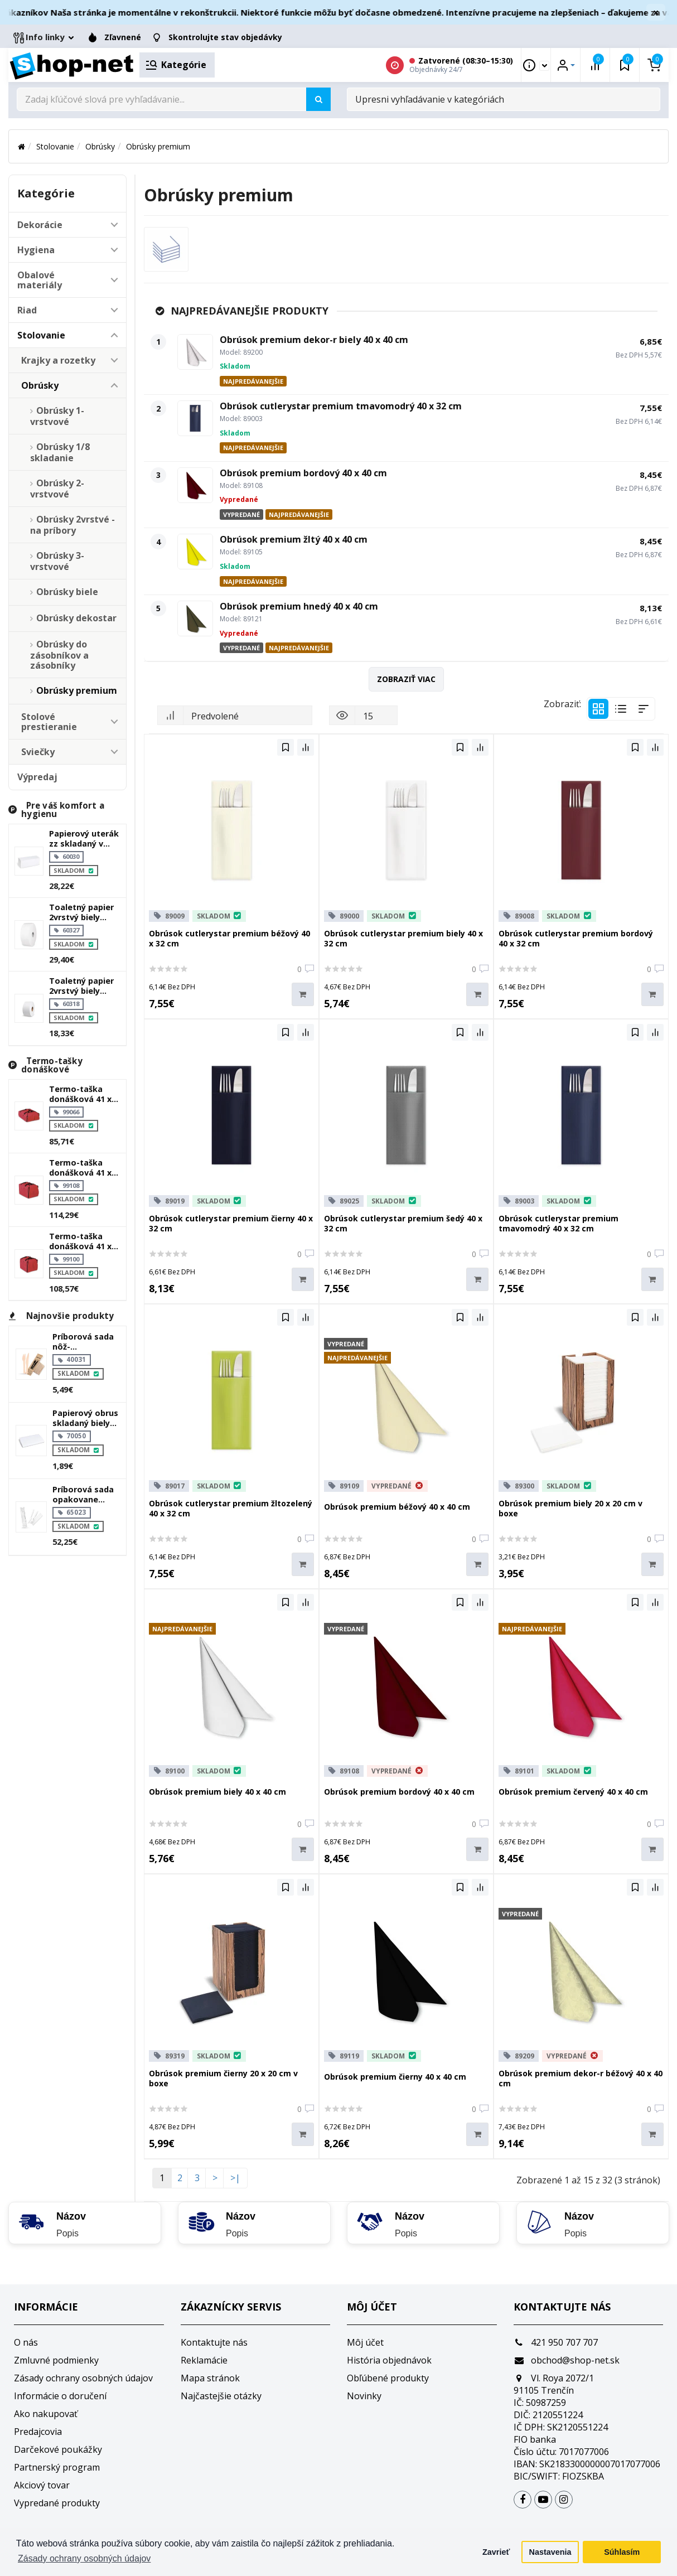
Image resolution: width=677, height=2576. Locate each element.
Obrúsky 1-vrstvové (57, 416)
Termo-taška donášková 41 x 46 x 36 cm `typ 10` (80, 1241)
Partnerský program (57, 2467)
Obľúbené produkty (388, 2378)
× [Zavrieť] (656, 12)
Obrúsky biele (67, 592)
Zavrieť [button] (496, 2552)
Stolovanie (55, 146)
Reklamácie (204, 2360)
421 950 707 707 (556, 2342)
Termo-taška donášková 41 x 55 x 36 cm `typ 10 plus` (84, 1168)
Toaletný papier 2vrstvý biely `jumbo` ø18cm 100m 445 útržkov (84, 986)
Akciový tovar (42, 2485)
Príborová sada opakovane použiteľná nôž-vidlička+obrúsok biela (85, 1495)
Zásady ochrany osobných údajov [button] (84, 2558)
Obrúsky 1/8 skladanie (60, 452)
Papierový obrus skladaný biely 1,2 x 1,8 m (85, 1418)
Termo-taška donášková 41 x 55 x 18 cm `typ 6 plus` (82, 1094)
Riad (27, 310)
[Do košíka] (303, 995)
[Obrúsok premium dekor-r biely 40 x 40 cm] (195, 352)
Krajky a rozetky (58, 360)
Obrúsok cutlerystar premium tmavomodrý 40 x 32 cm (341, 406)
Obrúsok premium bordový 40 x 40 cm (303, 473)
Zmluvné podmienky (56, 2360)
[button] (113, 224)
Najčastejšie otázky (221, 2396)
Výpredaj (37, 777)
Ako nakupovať (46, 2414)
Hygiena (36, 250)
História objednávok (389, 2360)
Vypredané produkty (57, 2503)
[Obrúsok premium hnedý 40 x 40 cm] (195, 618)
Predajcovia (38, 2431)
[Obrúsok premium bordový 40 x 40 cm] (195, 485)
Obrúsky (100, 146)
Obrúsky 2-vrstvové (57, 488)
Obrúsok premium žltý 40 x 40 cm (293, 539)
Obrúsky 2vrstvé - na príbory (72, 525)
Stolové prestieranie (49, 722)
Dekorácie (39, 225)
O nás (26, 2342)
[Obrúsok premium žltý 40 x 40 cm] (195, 551)
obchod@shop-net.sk (567, 2360)
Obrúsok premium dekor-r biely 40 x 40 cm (314, 339)
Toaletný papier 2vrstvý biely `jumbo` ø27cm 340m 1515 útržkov (81, 912)
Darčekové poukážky (58, 2449)
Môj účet (365, 2342)
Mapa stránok (210, 2378)
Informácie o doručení (60, 2396)
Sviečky (38, 752)
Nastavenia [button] (550, 2552)
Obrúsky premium (158, 146)
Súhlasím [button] (622, 2552)
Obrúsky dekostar (76, 618)
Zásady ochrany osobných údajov (83, 2378)
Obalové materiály (39, 280)
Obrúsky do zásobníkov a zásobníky (59, 654)
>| (235, 2178)
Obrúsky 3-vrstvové (57, 561)
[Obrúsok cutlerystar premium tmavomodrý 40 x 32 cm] (195, 418)
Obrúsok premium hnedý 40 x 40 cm (299, 606)
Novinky (364, 2396)
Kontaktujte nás (214, 2342)
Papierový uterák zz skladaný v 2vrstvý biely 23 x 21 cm (84, 839)
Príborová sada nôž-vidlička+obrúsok (85, 1342)
